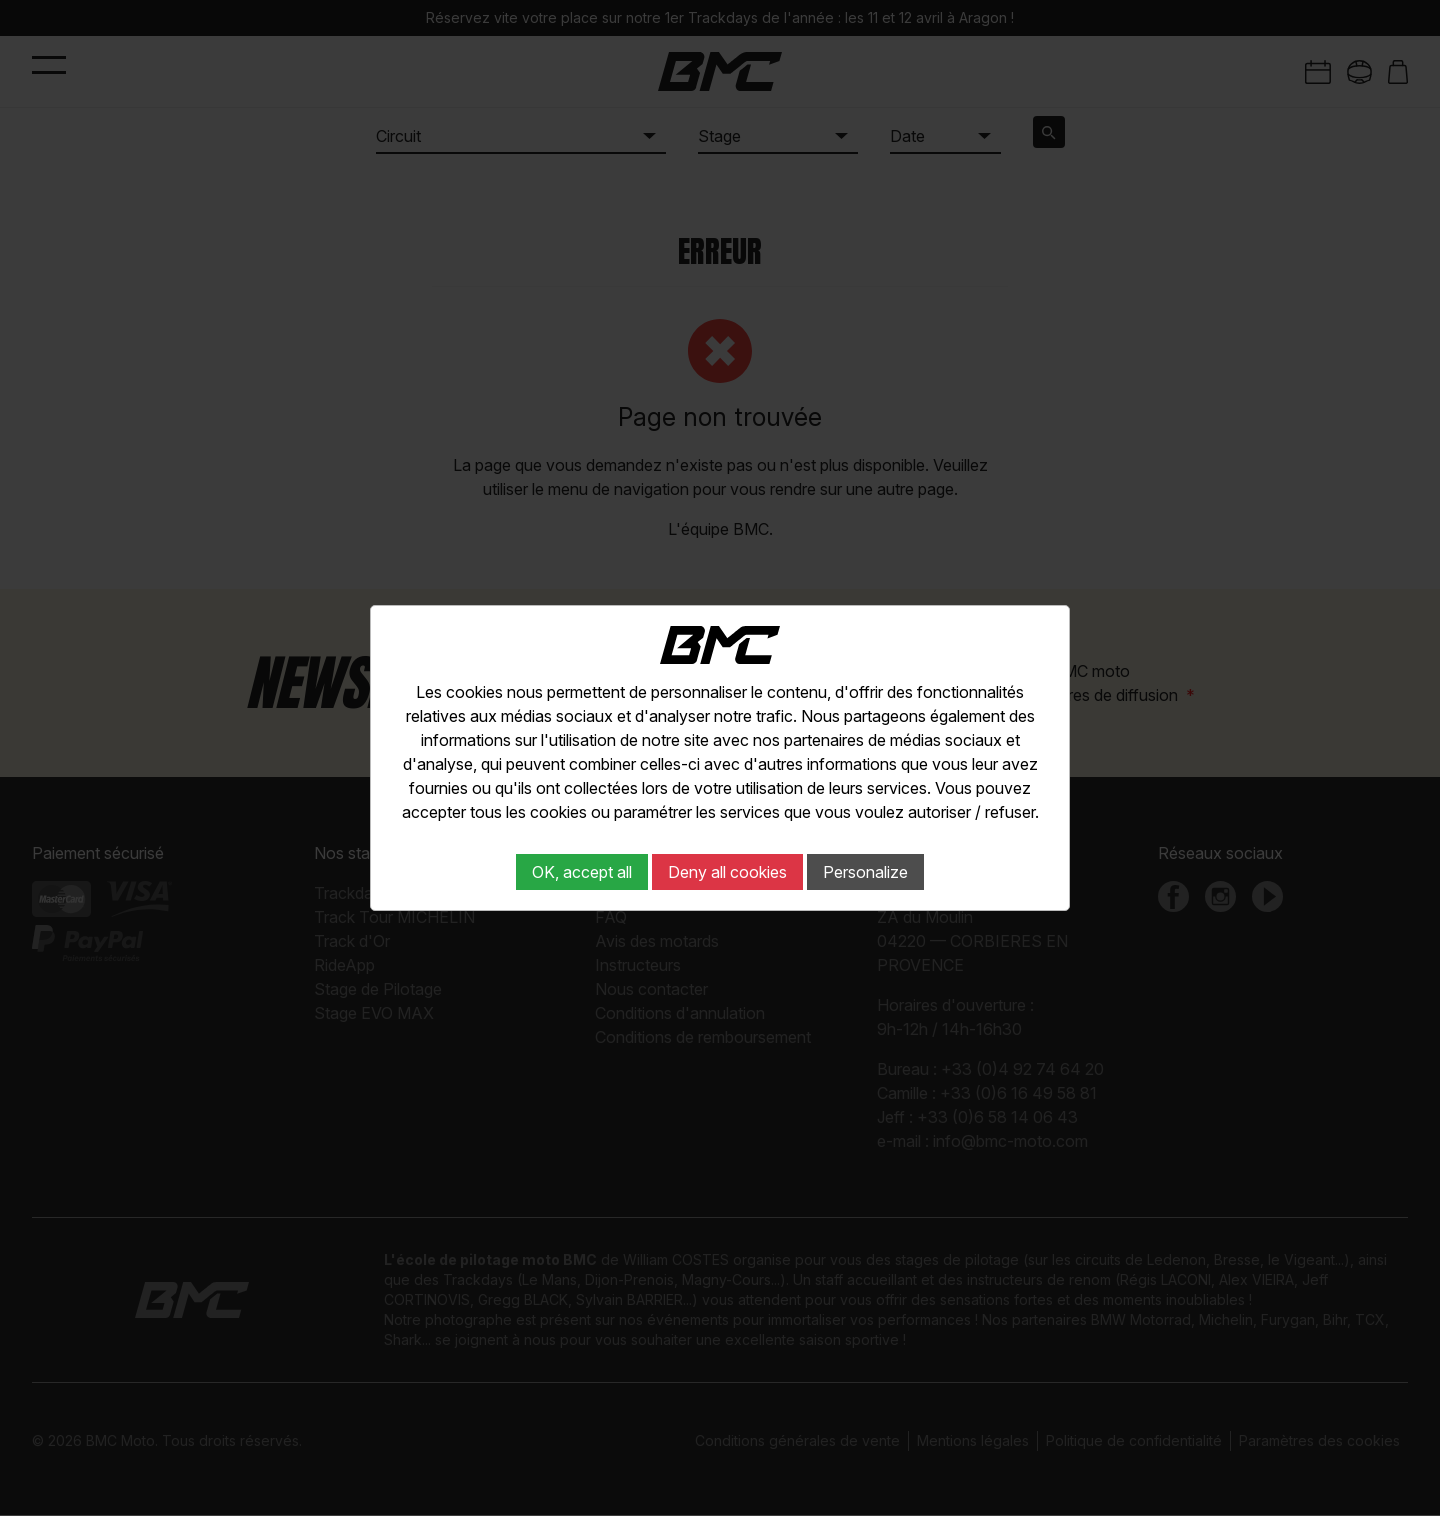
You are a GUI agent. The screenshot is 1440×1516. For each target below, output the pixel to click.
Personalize (865, 872)
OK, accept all (582, 872)
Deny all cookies (727, 872)
